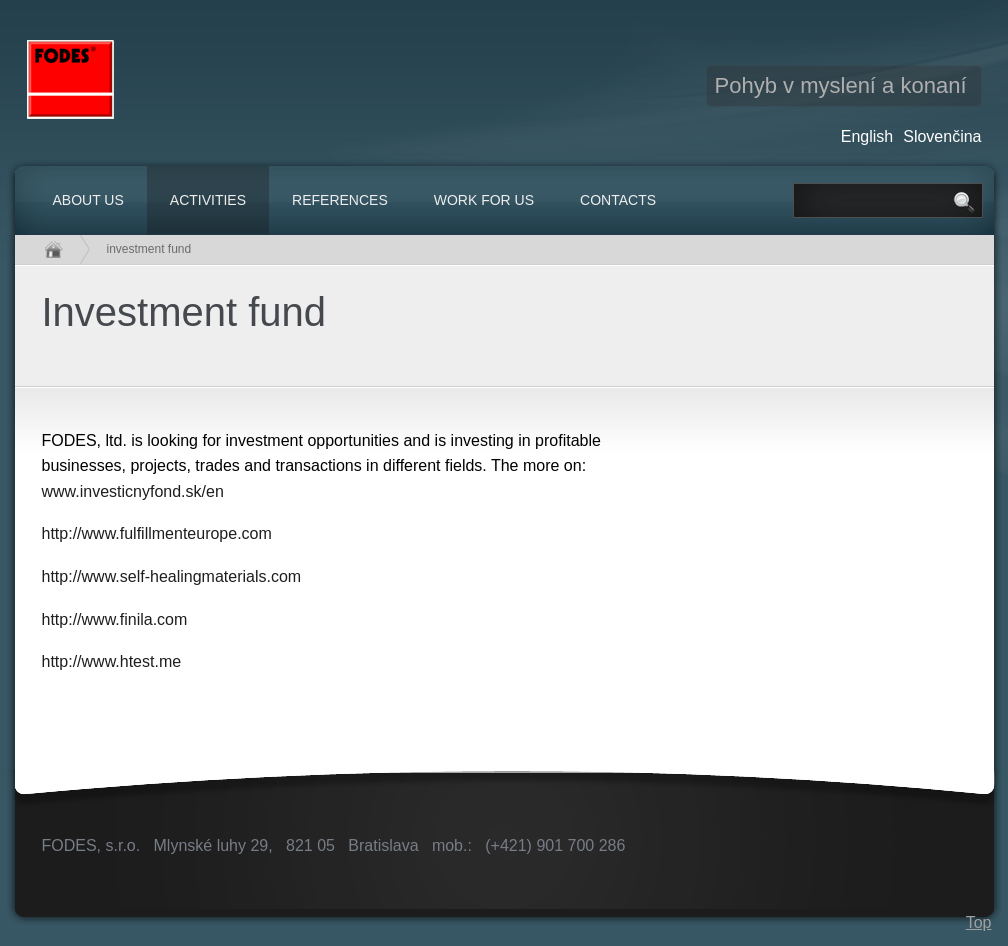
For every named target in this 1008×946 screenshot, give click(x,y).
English (867, 136)
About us (88, 200)
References (340, 200)
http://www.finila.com (115, 619)
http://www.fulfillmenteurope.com (157, 533)
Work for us (484, 200)
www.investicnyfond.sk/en (133, 491)
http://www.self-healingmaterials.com (172, 576)
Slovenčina (942, 136)
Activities (208, 200)
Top (979, 922)
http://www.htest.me (112, 661)
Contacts (618, 200)
